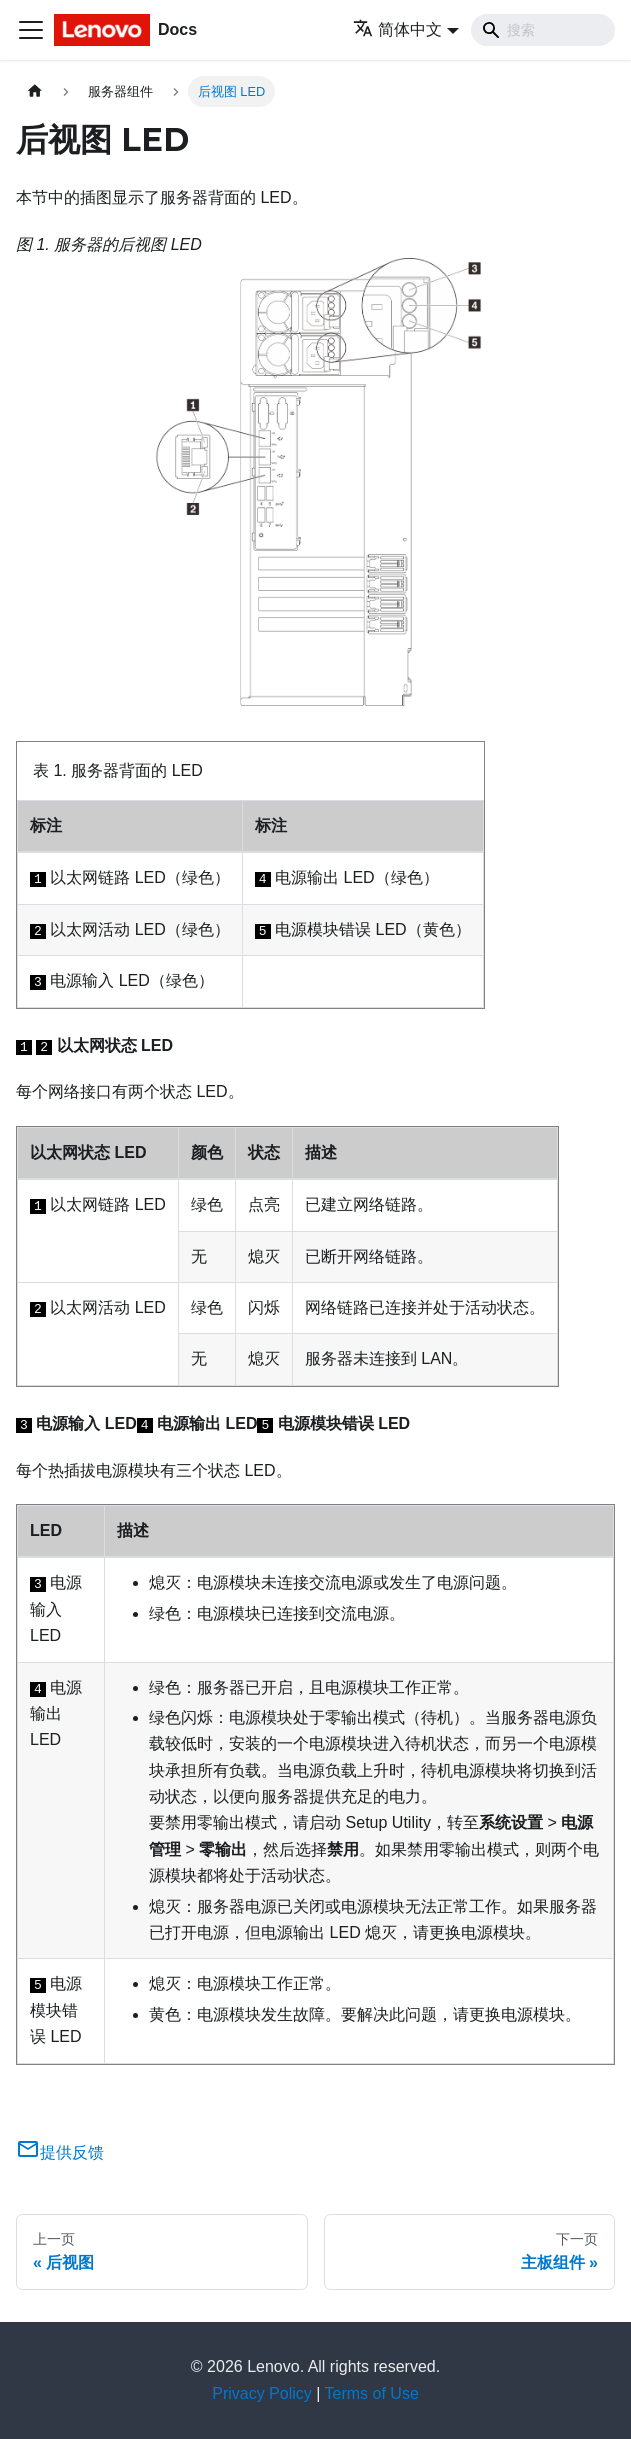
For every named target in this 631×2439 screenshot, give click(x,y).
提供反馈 (60, 2152)
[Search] (543, 30)
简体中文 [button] (397, 29)
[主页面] (35, 91)
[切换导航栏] (31, 30)
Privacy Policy (262, 2393)
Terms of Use (372, 2393)
